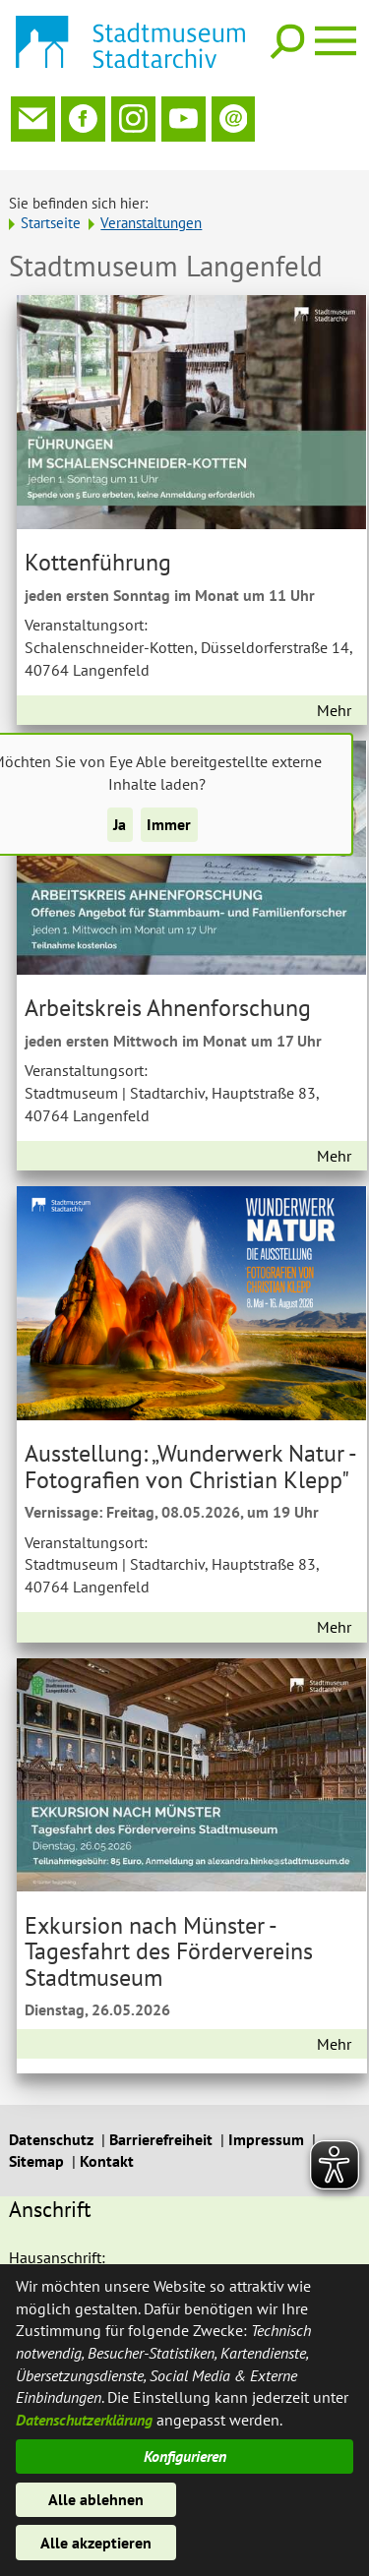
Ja (119, 824)
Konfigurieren (185, 2456)
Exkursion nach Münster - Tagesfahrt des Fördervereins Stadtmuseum (169, 1946)
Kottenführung (98, 556)
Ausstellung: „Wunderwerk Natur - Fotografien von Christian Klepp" (190, 1461)
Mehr (334, 704)
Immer (169, 824)
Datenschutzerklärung (84, 2419)
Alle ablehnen (96, 2499)
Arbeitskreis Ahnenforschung (168, 1002)
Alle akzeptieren (96, 2542)
